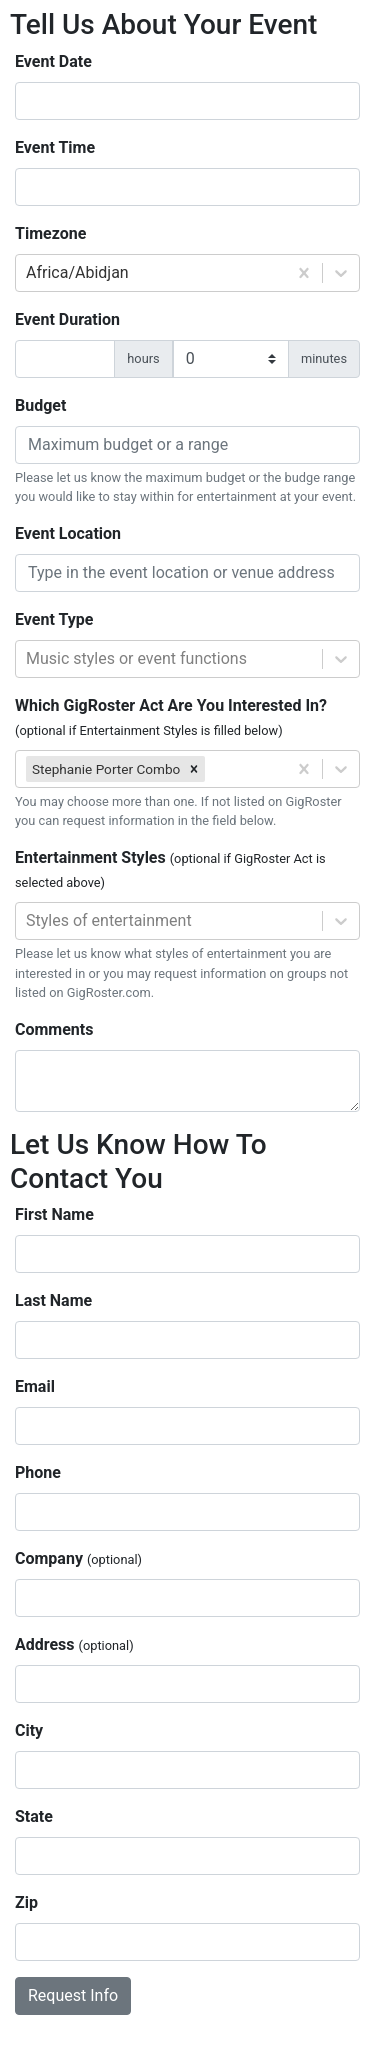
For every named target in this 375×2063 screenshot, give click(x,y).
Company (78, 1558)
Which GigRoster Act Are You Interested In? (171, 717)
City (29, 1730)
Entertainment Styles (170, 869)
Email (35, 1386)
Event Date (53, 61)
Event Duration (67, 319)
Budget (40, 405)
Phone (38, 1472)
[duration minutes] (231, 359)
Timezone (50, 233)
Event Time (55, 147)
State (34, 1816)
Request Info (73, 1995)
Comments (54, 1029)
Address (74, 1644)
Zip (26, 1902)
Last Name (53, 1300)
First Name (54, 1214)
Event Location (68, 533)
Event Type (54, 619)
